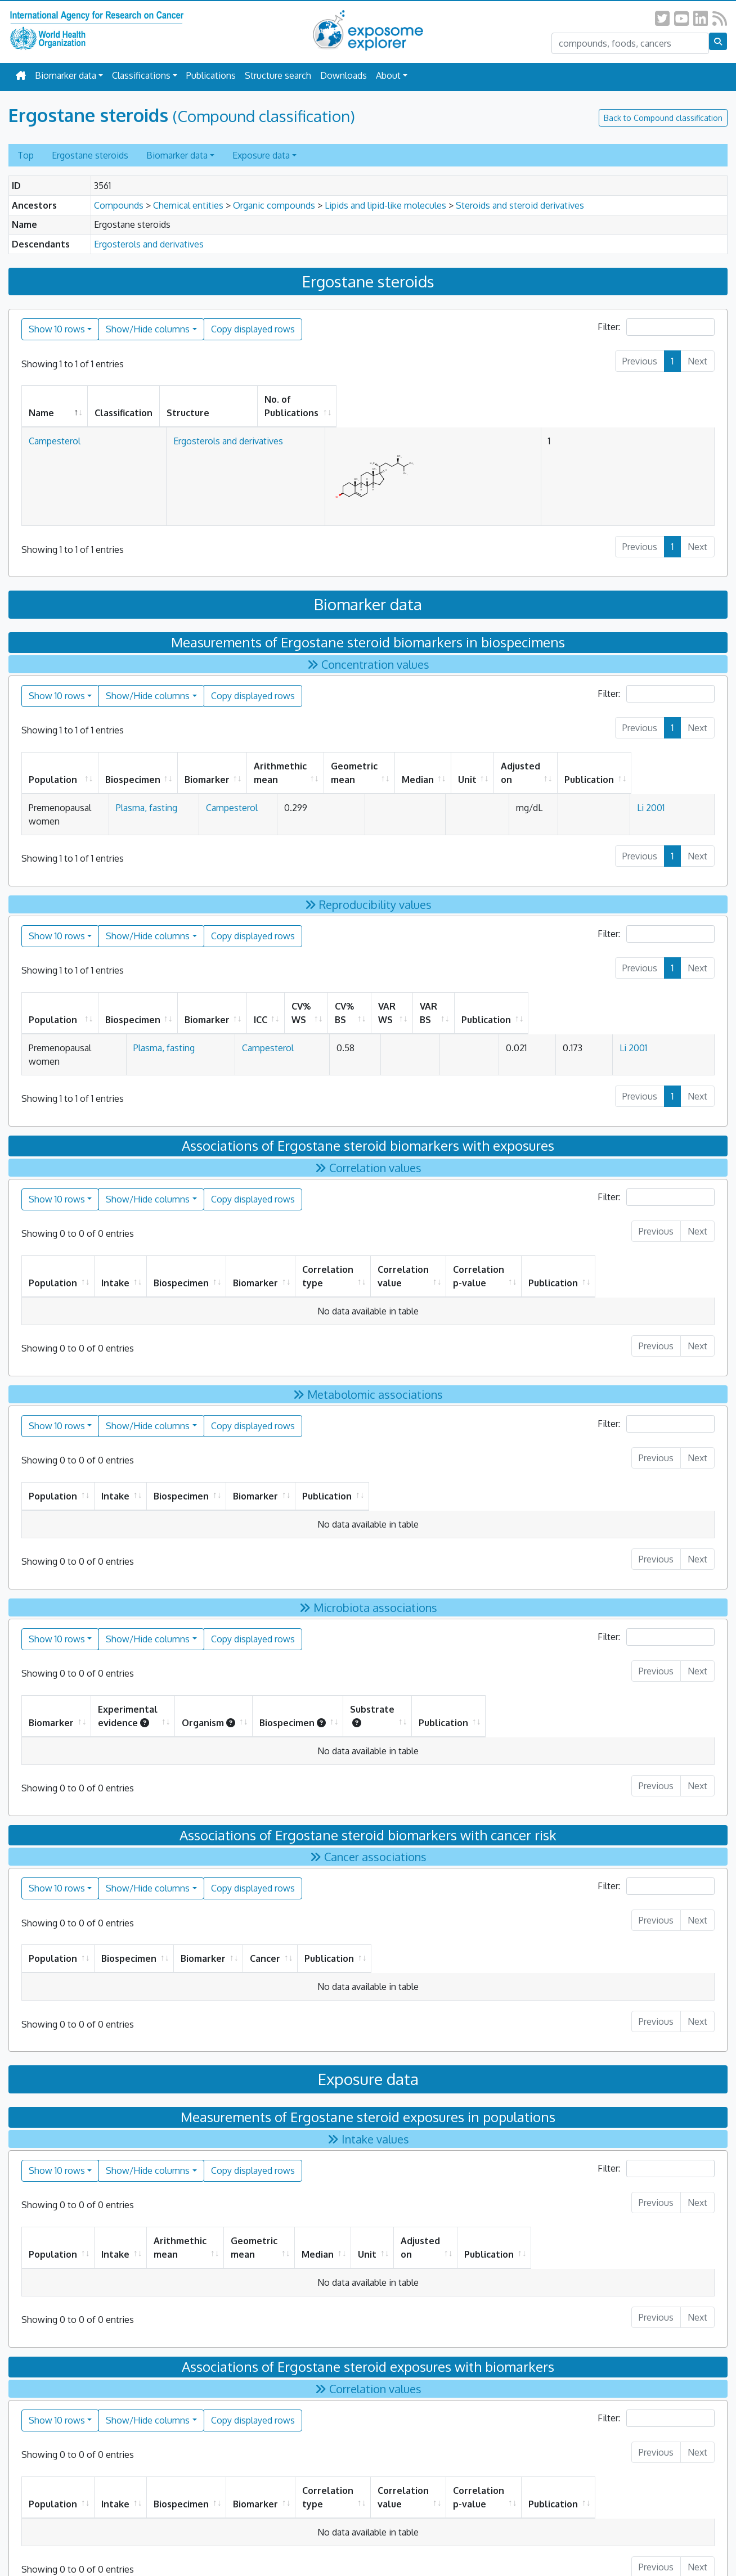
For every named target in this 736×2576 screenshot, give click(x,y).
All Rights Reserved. (422, 2543)
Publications (211, 75)
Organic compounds (274, 205)
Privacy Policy (303, 2543)
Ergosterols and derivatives (149, 244)
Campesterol (54, 427)
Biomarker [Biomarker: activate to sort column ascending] (234, 766)
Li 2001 (660, 794)
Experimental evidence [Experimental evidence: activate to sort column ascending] (175, 1655)
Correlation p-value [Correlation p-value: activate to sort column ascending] (570, 1229)
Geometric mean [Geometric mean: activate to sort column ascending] (402, 759)
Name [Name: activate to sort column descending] (41, 399)
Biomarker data (65, 75)
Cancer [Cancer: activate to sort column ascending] (481, 1891)
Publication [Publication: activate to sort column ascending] (670, 766)
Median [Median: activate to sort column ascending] (488, 766)
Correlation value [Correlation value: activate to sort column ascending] (460, 1229)
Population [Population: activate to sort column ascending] (53, 766)
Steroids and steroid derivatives (520, 205)
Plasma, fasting (163, 794)
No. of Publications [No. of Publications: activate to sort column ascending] (552, 399)
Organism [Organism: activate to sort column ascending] (324, 1655)
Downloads (343, 75)
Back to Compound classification (663, 118)
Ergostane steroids (90, 155)
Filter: (656, 327)
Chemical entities (188, 205)
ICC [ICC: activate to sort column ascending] (332, 992)
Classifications (141, 75)
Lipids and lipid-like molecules (385, 205)
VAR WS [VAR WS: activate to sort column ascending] (521, 992)
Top (25, 155)
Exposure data (261, 155)
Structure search (278, 75)
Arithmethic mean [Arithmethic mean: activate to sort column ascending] (307, 759)
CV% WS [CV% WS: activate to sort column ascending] (388, 992)
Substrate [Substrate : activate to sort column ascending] (546, 1655)
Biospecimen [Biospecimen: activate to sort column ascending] (159, 766)
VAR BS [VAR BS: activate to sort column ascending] (586, 992)
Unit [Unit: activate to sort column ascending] (537, 766)
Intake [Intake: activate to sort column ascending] (119, 1229)
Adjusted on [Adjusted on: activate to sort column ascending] (590, 759)
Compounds (118, 205)
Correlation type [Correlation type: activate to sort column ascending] (354, 1229)
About (388, 75)
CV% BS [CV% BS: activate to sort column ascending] (454, 992)
